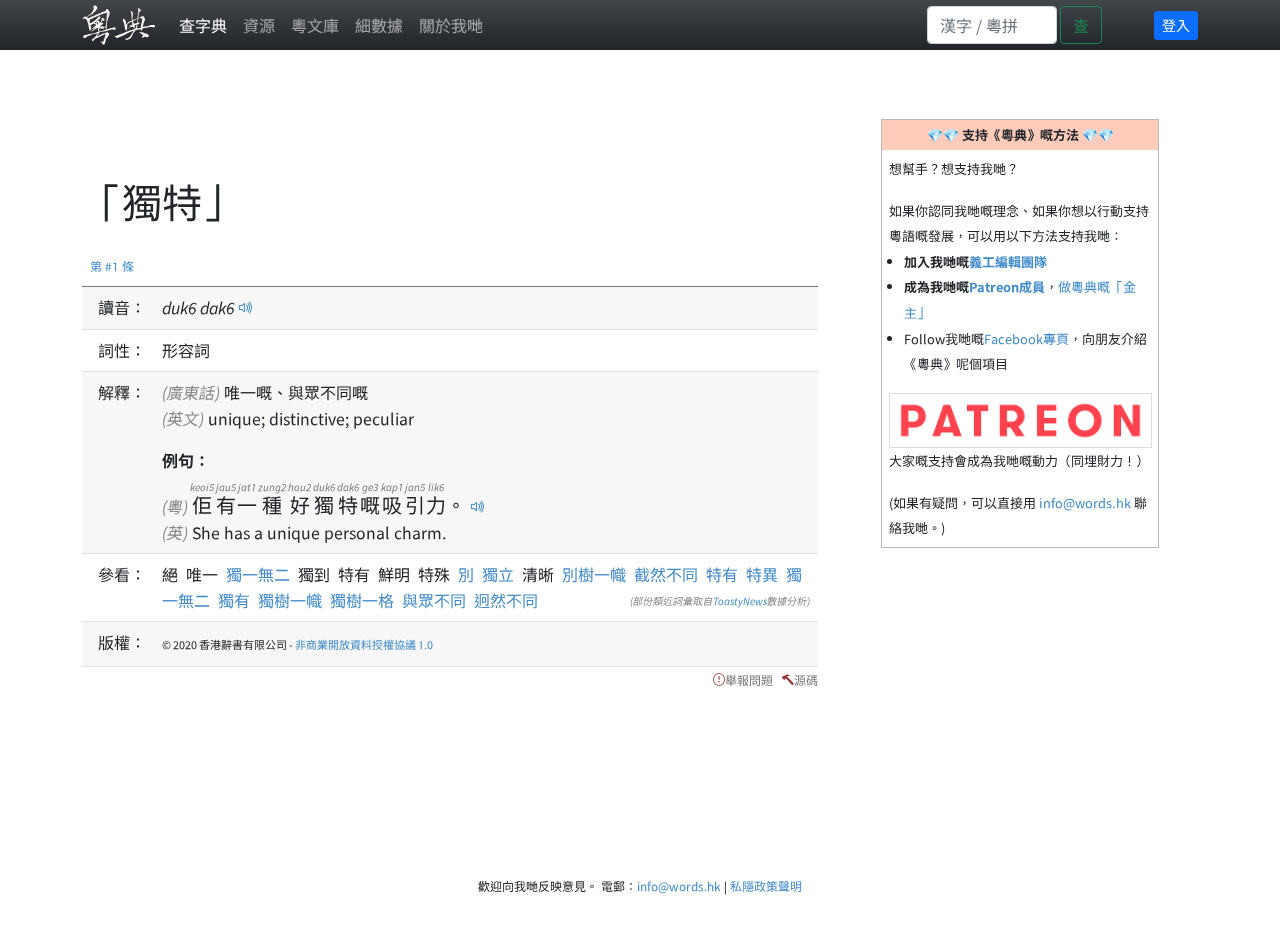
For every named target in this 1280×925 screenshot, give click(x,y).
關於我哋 (451, 25)
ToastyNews (740, 600)
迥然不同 (506, 600)
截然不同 (666, 574)
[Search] (992, 25)
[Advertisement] (446, 125)
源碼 (806, 679)
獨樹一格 (362, 600)
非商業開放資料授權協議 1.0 (364, 644)
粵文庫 (315, 25)
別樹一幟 (594, 574)
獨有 (234, 600)
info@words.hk (1085, 502)
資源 (259, 25)
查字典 (203, 25)
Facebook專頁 (1026, 338)
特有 (722, 574)
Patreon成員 (1007, 286)
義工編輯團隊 (1008, 261)
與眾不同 (434, 600)
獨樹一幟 (290, 600)
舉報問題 (749, 679)
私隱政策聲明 (766, 885)
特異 (762, 574)
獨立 (502, 574)
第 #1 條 (112, 265)
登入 (1176, 25)
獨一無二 (262, 574)
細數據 (379, 25)
